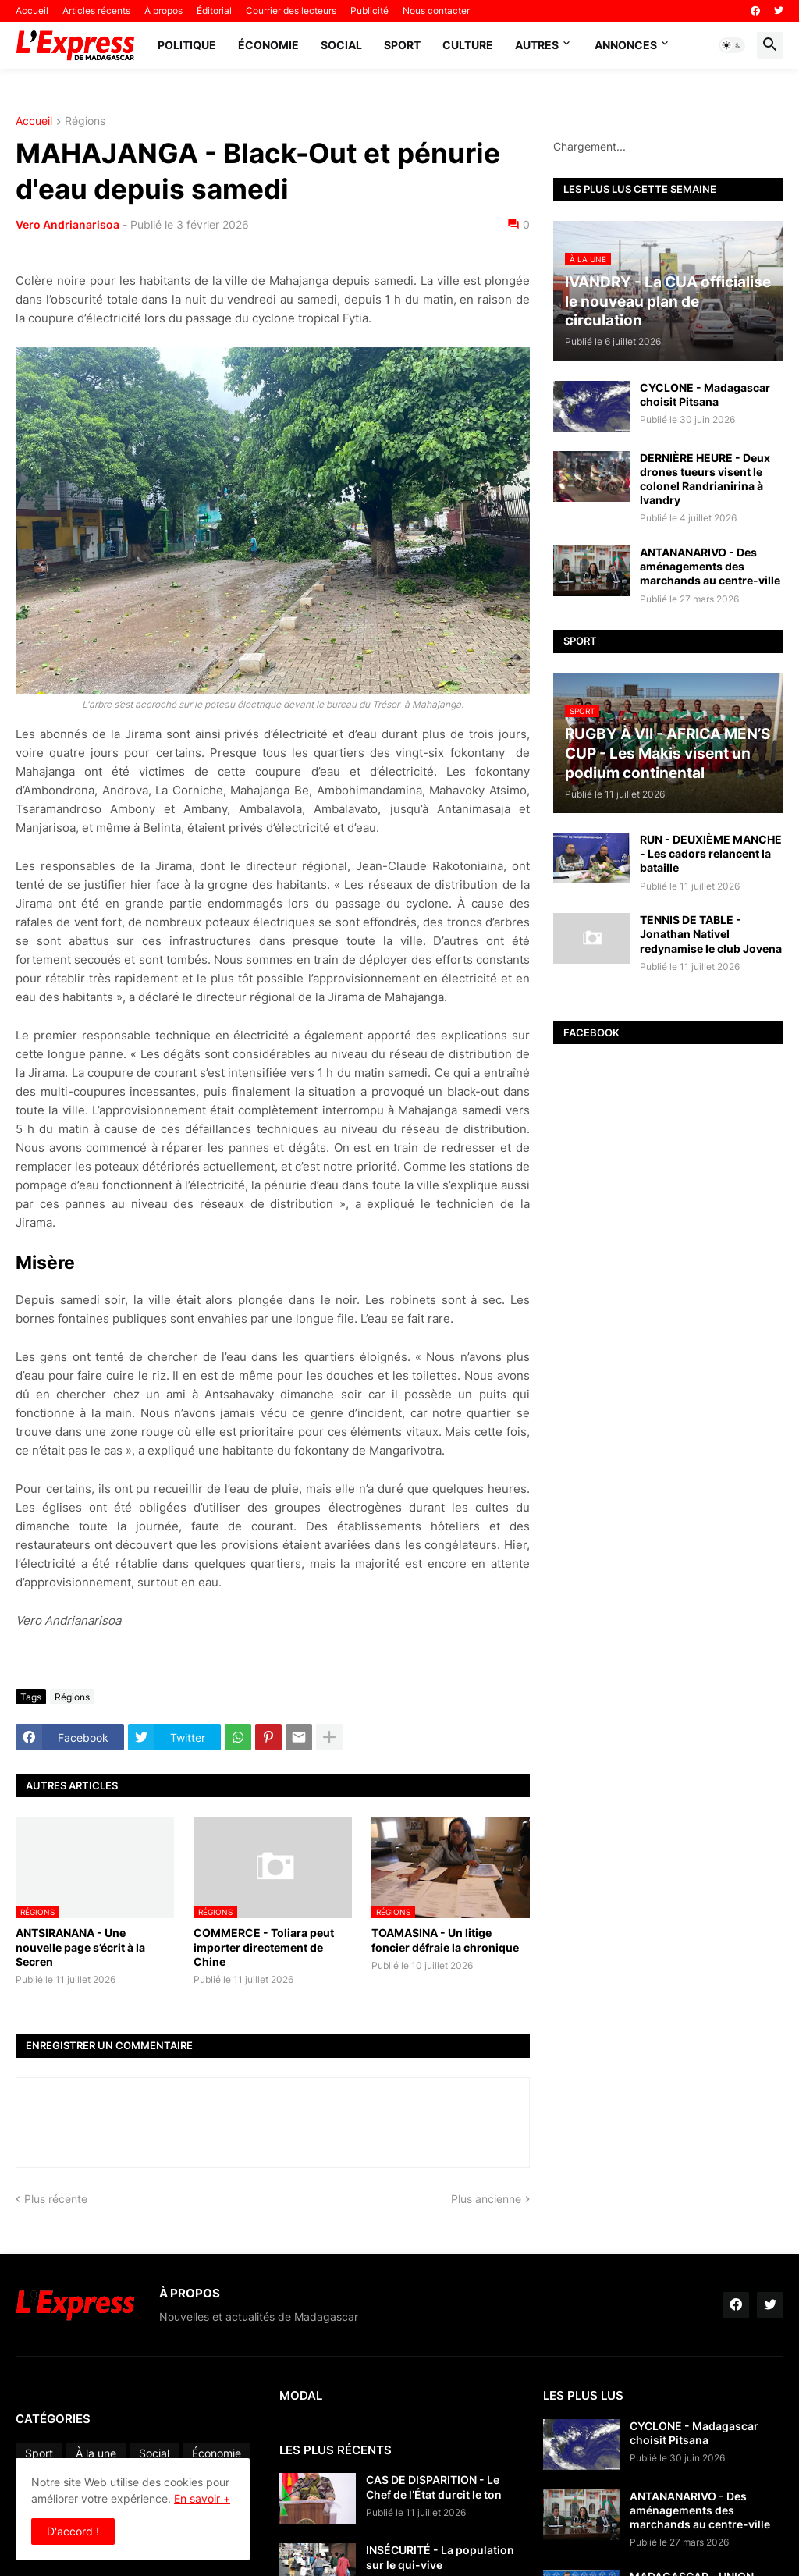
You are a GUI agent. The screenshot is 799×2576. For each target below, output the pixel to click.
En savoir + (202, 2498)
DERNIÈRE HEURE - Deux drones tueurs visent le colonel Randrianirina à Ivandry (705, 479)
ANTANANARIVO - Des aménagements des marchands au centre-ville (710, 566)
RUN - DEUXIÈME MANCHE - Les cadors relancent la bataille (711, 853)
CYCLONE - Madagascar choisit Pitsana (705, 394)
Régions (85, 121)
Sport (402, 45)
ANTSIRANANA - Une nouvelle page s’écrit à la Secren (80, 1946)
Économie (268, 45)
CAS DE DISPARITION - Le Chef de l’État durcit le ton (434, 2486)
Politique (187, 45)
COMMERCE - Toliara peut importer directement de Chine (264, 1946)
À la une (96, 2453)
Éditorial (214, 10)
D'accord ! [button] (73, 2531)
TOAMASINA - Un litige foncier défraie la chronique (445, 1939)
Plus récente (55, 2198)
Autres (537, 45)
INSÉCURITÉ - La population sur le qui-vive (440, 2557)
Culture (467, 45)
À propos (163, 10)
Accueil (32, 10)
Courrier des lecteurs (291, 10)
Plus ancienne (486, 2198)
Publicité (369, 10)
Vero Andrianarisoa (67, 224)
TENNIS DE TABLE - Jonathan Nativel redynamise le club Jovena (711, 933)
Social (341, 45)
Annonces (626, 45)
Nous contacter (436, 10)
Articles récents (96, 10)
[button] (732, 45)
